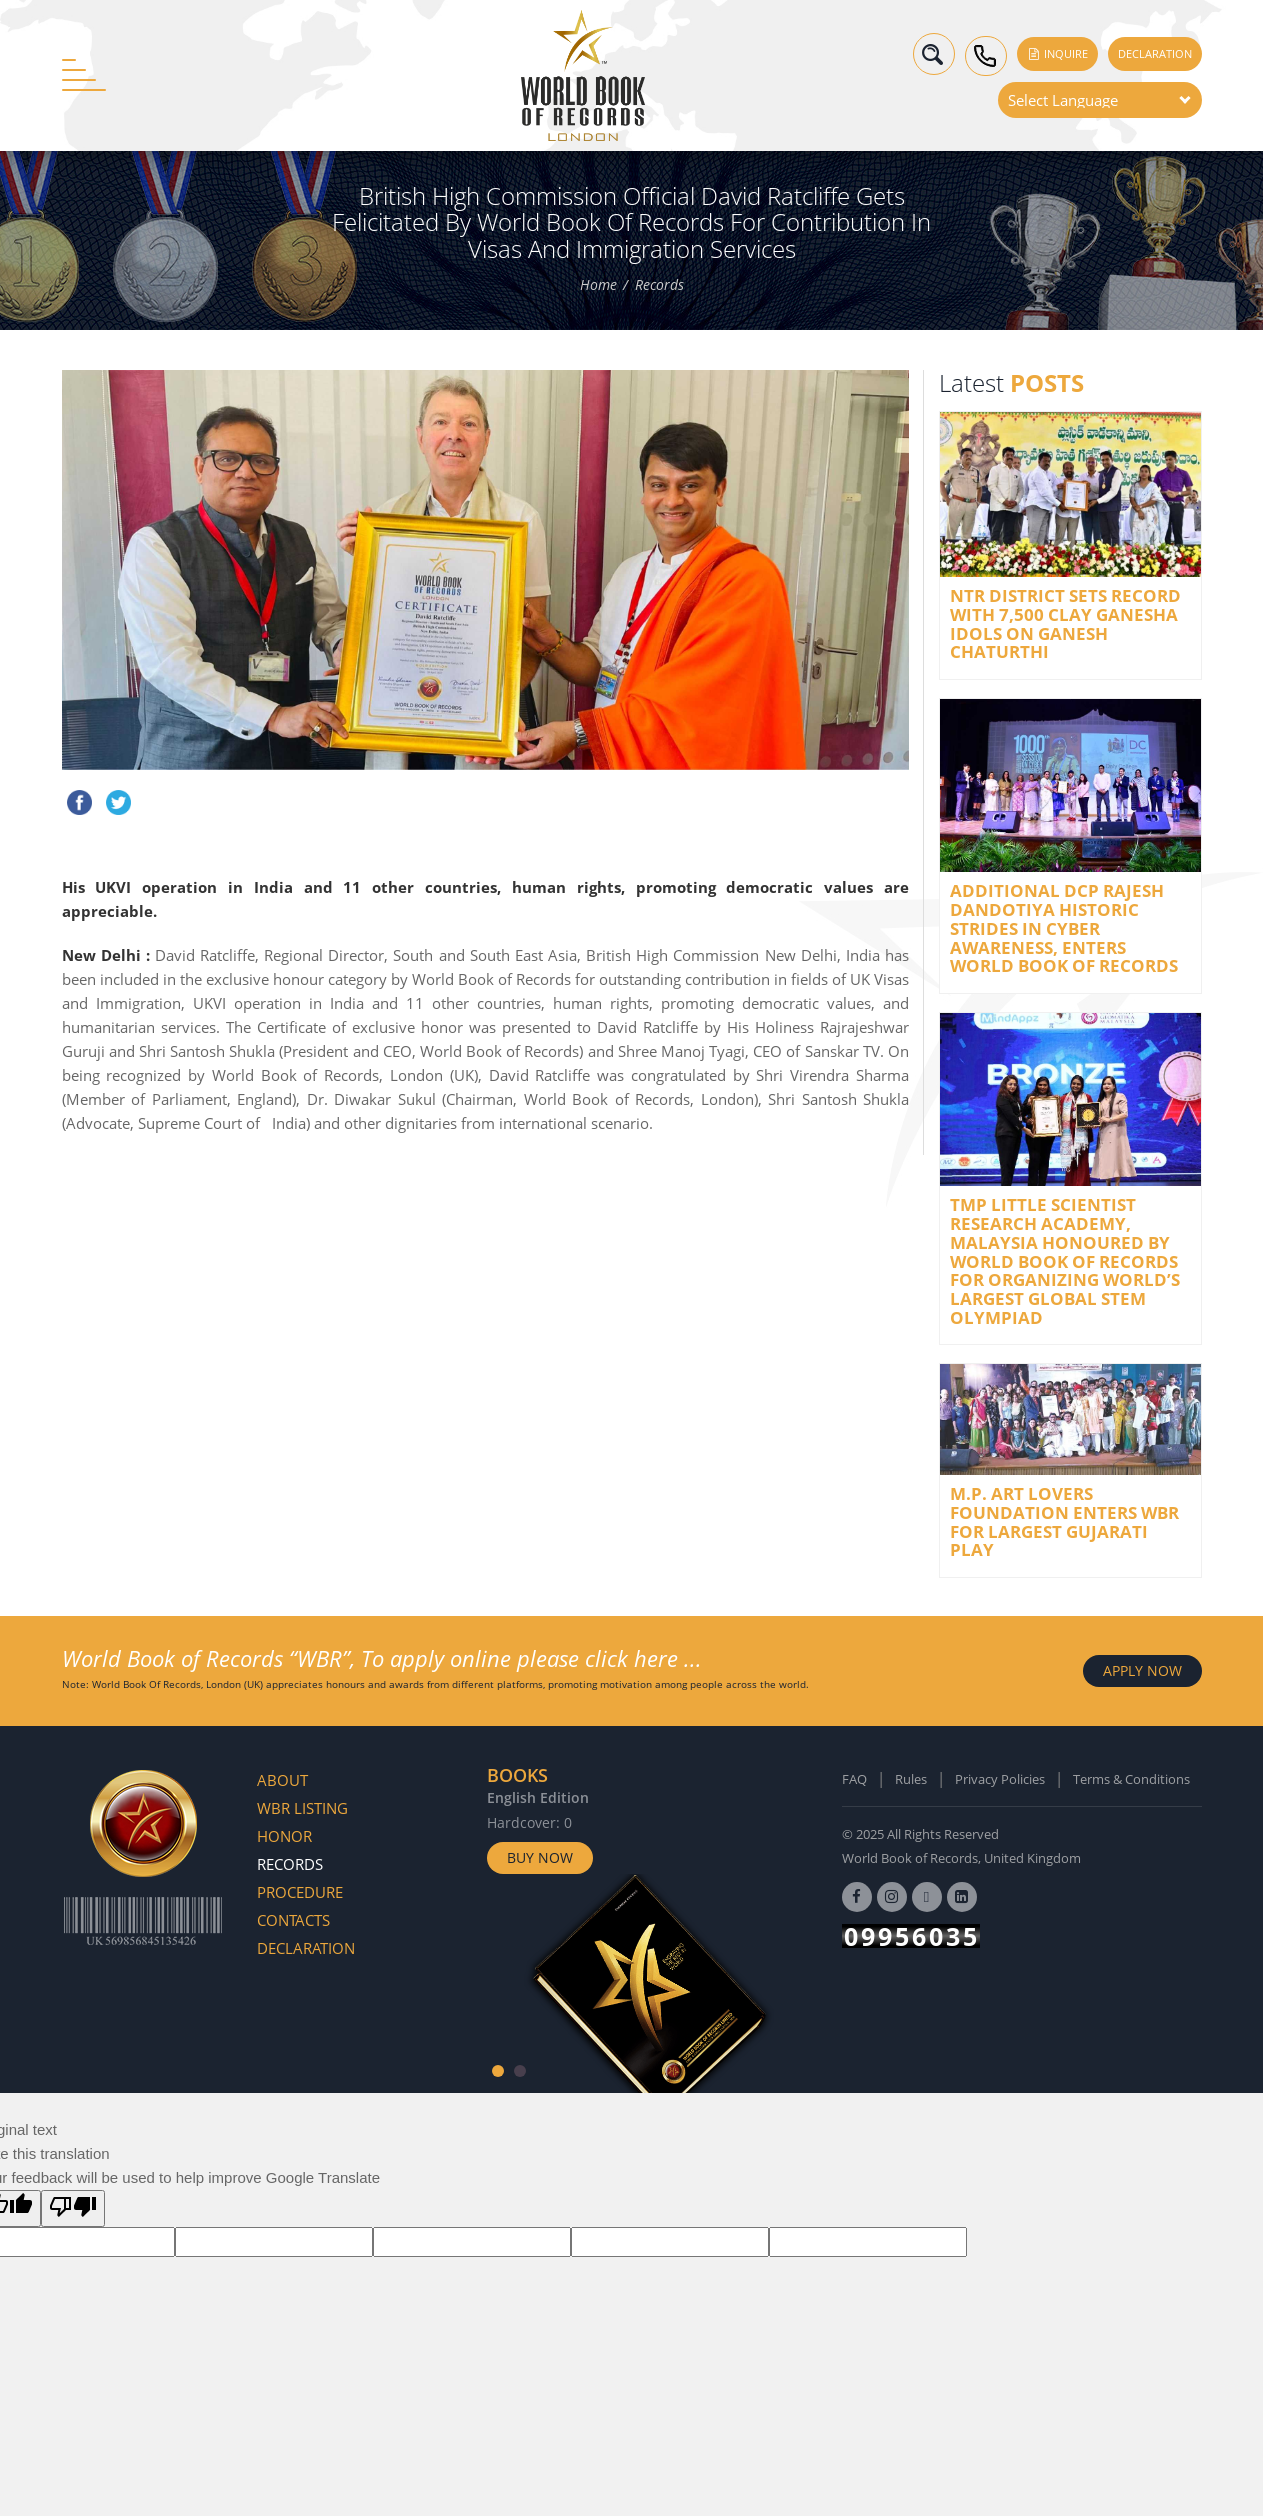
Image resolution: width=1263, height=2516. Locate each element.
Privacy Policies (1000, 1779)
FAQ (854, 1779)
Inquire (1057, 53)
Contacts (293, 1920)
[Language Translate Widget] (1100, 100)
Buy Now (540, 1857)
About (282, 1780)
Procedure (300, 1892)
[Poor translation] (73, 2208)
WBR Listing (302, 1808)
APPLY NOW (1142, 1670)
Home (598, 284)
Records (659, 284)
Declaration (1155, 53)
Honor (284, 1836)
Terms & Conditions (1131, 1779)
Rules (911, 1779)
